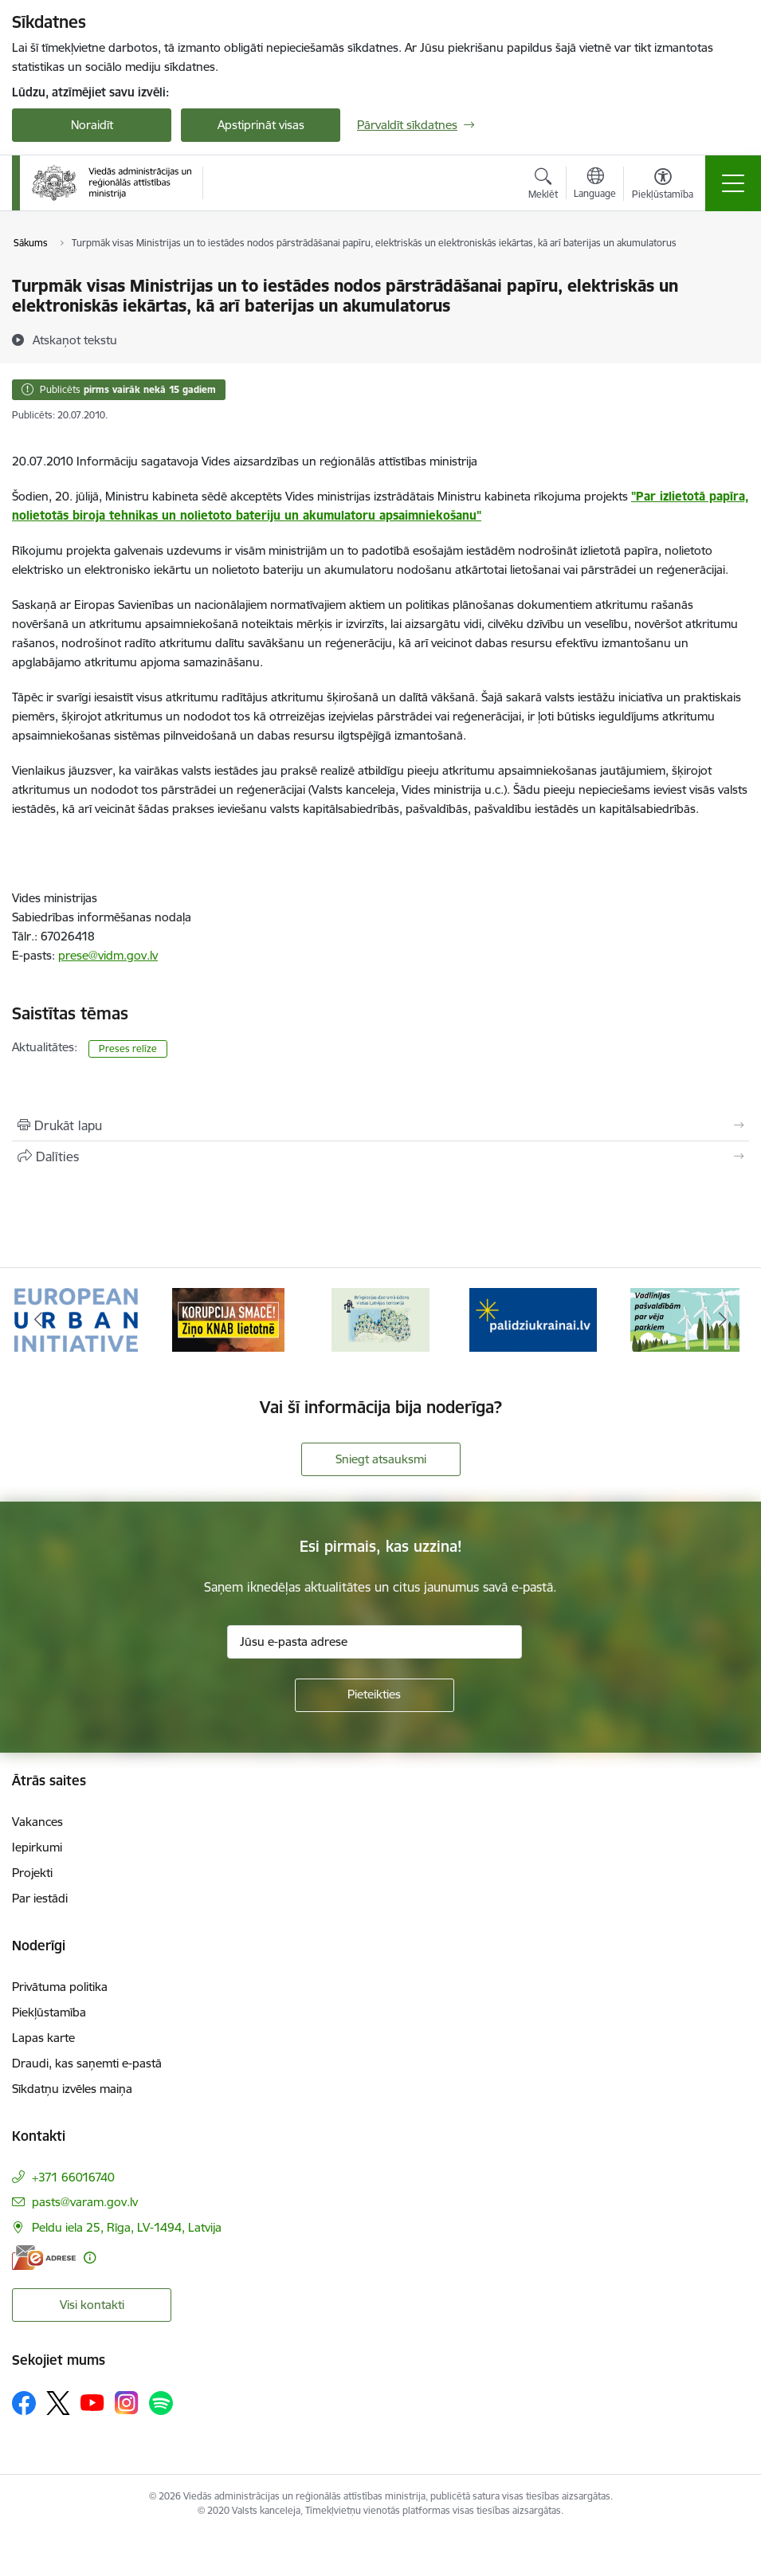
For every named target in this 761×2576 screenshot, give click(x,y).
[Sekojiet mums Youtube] (92, 2402)
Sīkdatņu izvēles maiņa (72, 2088)
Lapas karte (43, 2037)
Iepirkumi (37, 1847)
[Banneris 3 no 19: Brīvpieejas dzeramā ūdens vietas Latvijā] (380, 1318)
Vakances (37, 1821)
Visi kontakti (92, 2304)
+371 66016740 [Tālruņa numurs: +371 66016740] (73, 2177)
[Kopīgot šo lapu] (380, 1156)
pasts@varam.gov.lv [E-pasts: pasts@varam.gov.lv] (85, 2201)
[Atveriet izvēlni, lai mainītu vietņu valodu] (595, 185)
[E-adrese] (44, 2257)
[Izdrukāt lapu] (380, 1125)
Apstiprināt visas (261, 124)
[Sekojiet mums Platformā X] (58, 2403)
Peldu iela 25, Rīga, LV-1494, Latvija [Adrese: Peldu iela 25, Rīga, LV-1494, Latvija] (127, 2227)
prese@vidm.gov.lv (108, 955)
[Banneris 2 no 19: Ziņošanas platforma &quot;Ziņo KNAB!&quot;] (228, 1318)
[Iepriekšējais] (38, 1320)
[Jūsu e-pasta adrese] (374, 1642)
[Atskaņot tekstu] (75, 339)
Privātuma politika (60, 1986)
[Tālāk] (723, 1320)
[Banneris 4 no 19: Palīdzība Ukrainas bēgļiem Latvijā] (533, 1318)
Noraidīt (92, 124)
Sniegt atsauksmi (380, 1459)
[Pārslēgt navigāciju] (733, 183)
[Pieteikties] (374, 1695)
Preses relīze (128, 1048)
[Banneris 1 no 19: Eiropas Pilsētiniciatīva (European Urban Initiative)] (76, 1318)
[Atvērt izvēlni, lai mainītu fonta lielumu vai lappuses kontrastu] (662, 186)
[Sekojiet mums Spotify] (161, 2403)
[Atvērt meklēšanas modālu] (543, 186)
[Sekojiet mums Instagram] (127, 2402)
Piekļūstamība (49, 2012)
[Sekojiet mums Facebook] (24, 2403)
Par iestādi (40, 1898)
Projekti (32, 1872)
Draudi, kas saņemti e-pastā (87, 2063)
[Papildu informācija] (90, 2258)
